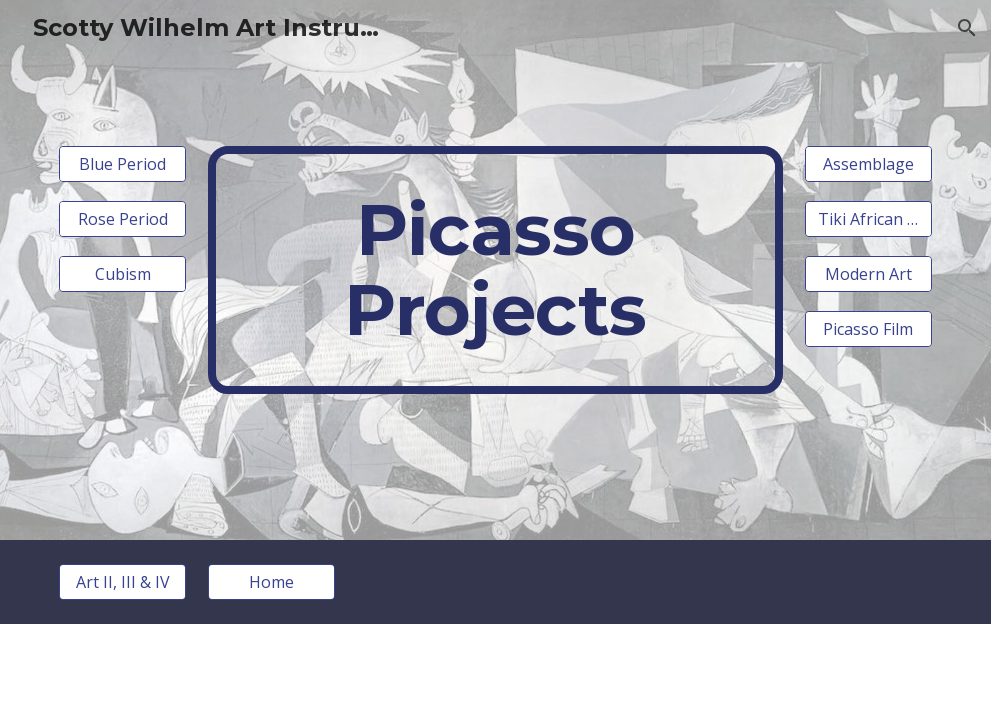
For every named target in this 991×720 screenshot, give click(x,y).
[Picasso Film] (868, 329)
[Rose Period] (122, 219)
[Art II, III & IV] (122, 582)
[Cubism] (122, 274)
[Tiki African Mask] (868, 219)
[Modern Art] (868, 274)
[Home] (271, 582)
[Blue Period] (122, 164)
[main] (495, 270)
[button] (967, 28)
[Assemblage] (868, 164)
